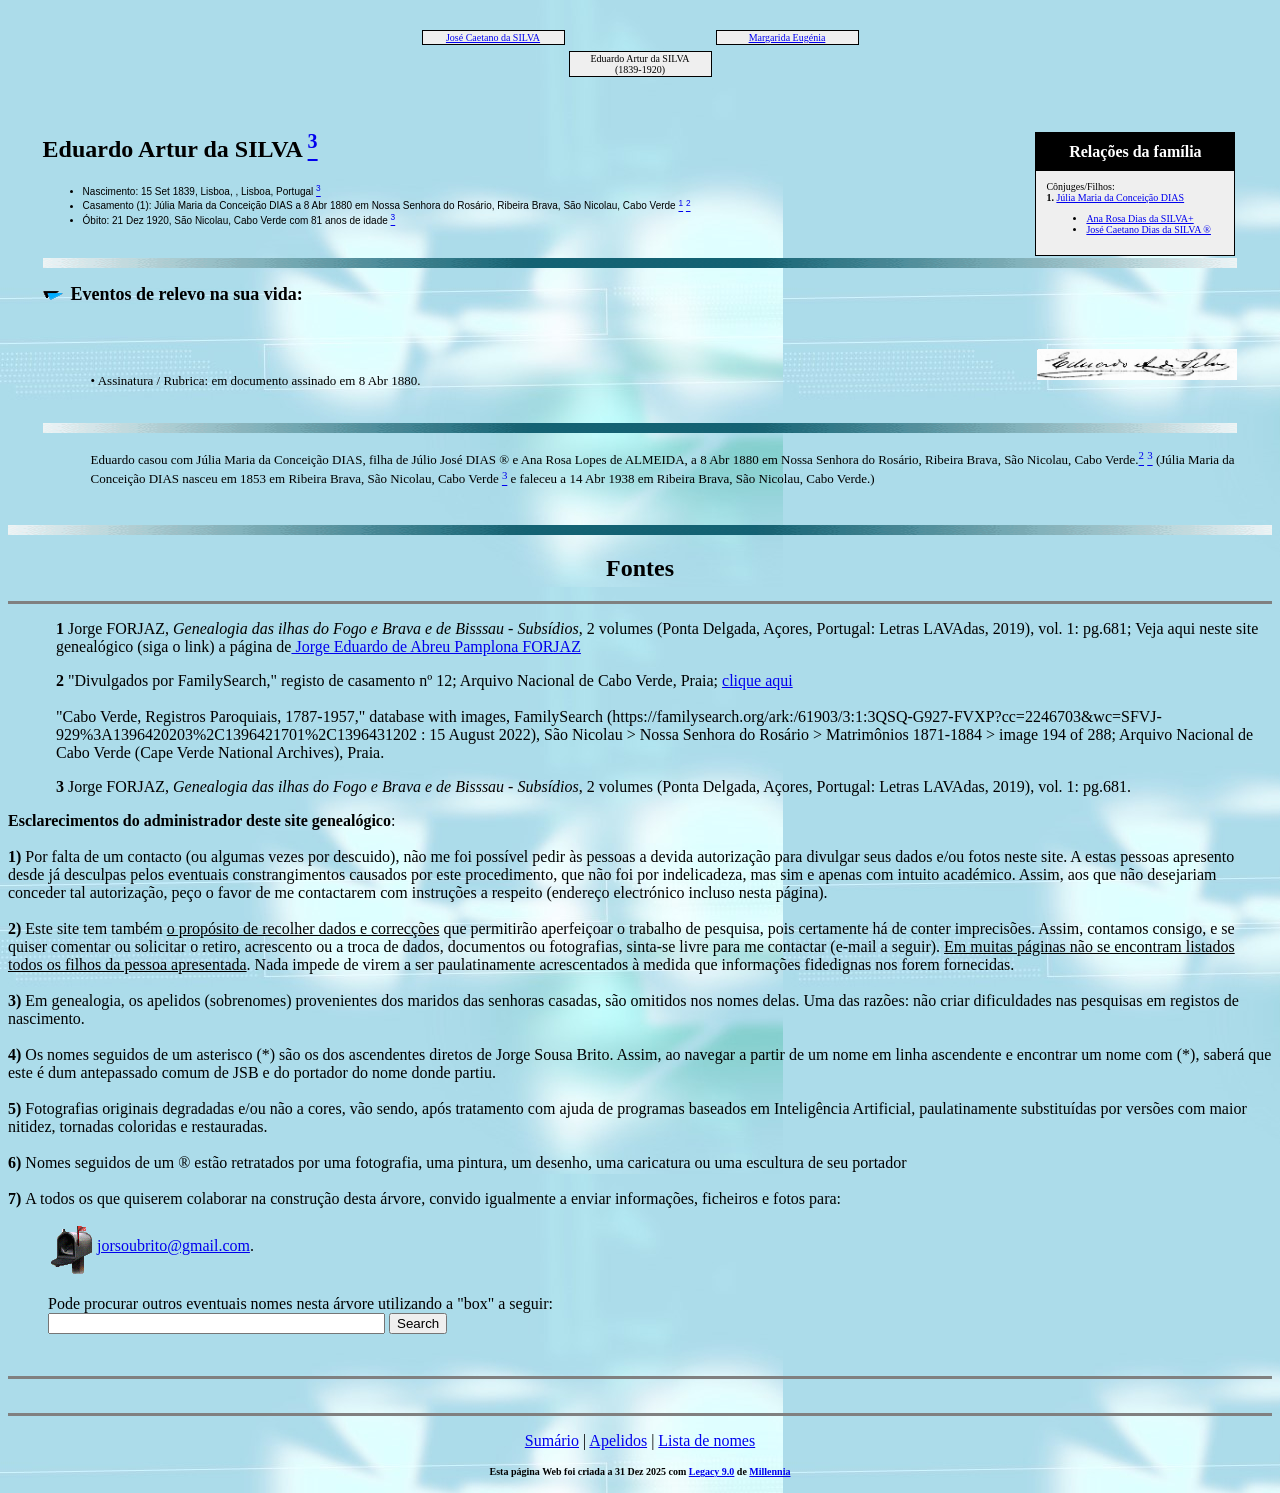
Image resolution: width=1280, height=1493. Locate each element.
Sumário (552, 1440)
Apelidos (618, 1440)
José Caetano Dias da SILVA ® (1148, 229)
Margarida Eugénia (787, 37)
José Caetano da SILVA (493, 37)
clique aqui (757, 680)
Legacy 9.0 (712, 1471)
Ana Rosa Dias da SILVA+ (1139, 218)
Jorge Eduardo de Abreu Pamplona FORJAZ (435, 646)
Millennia (769, 1471)
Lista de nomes (706, 1440)
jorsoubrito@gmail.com (149, 1245)
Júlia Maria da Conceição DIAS (1120, 197)
